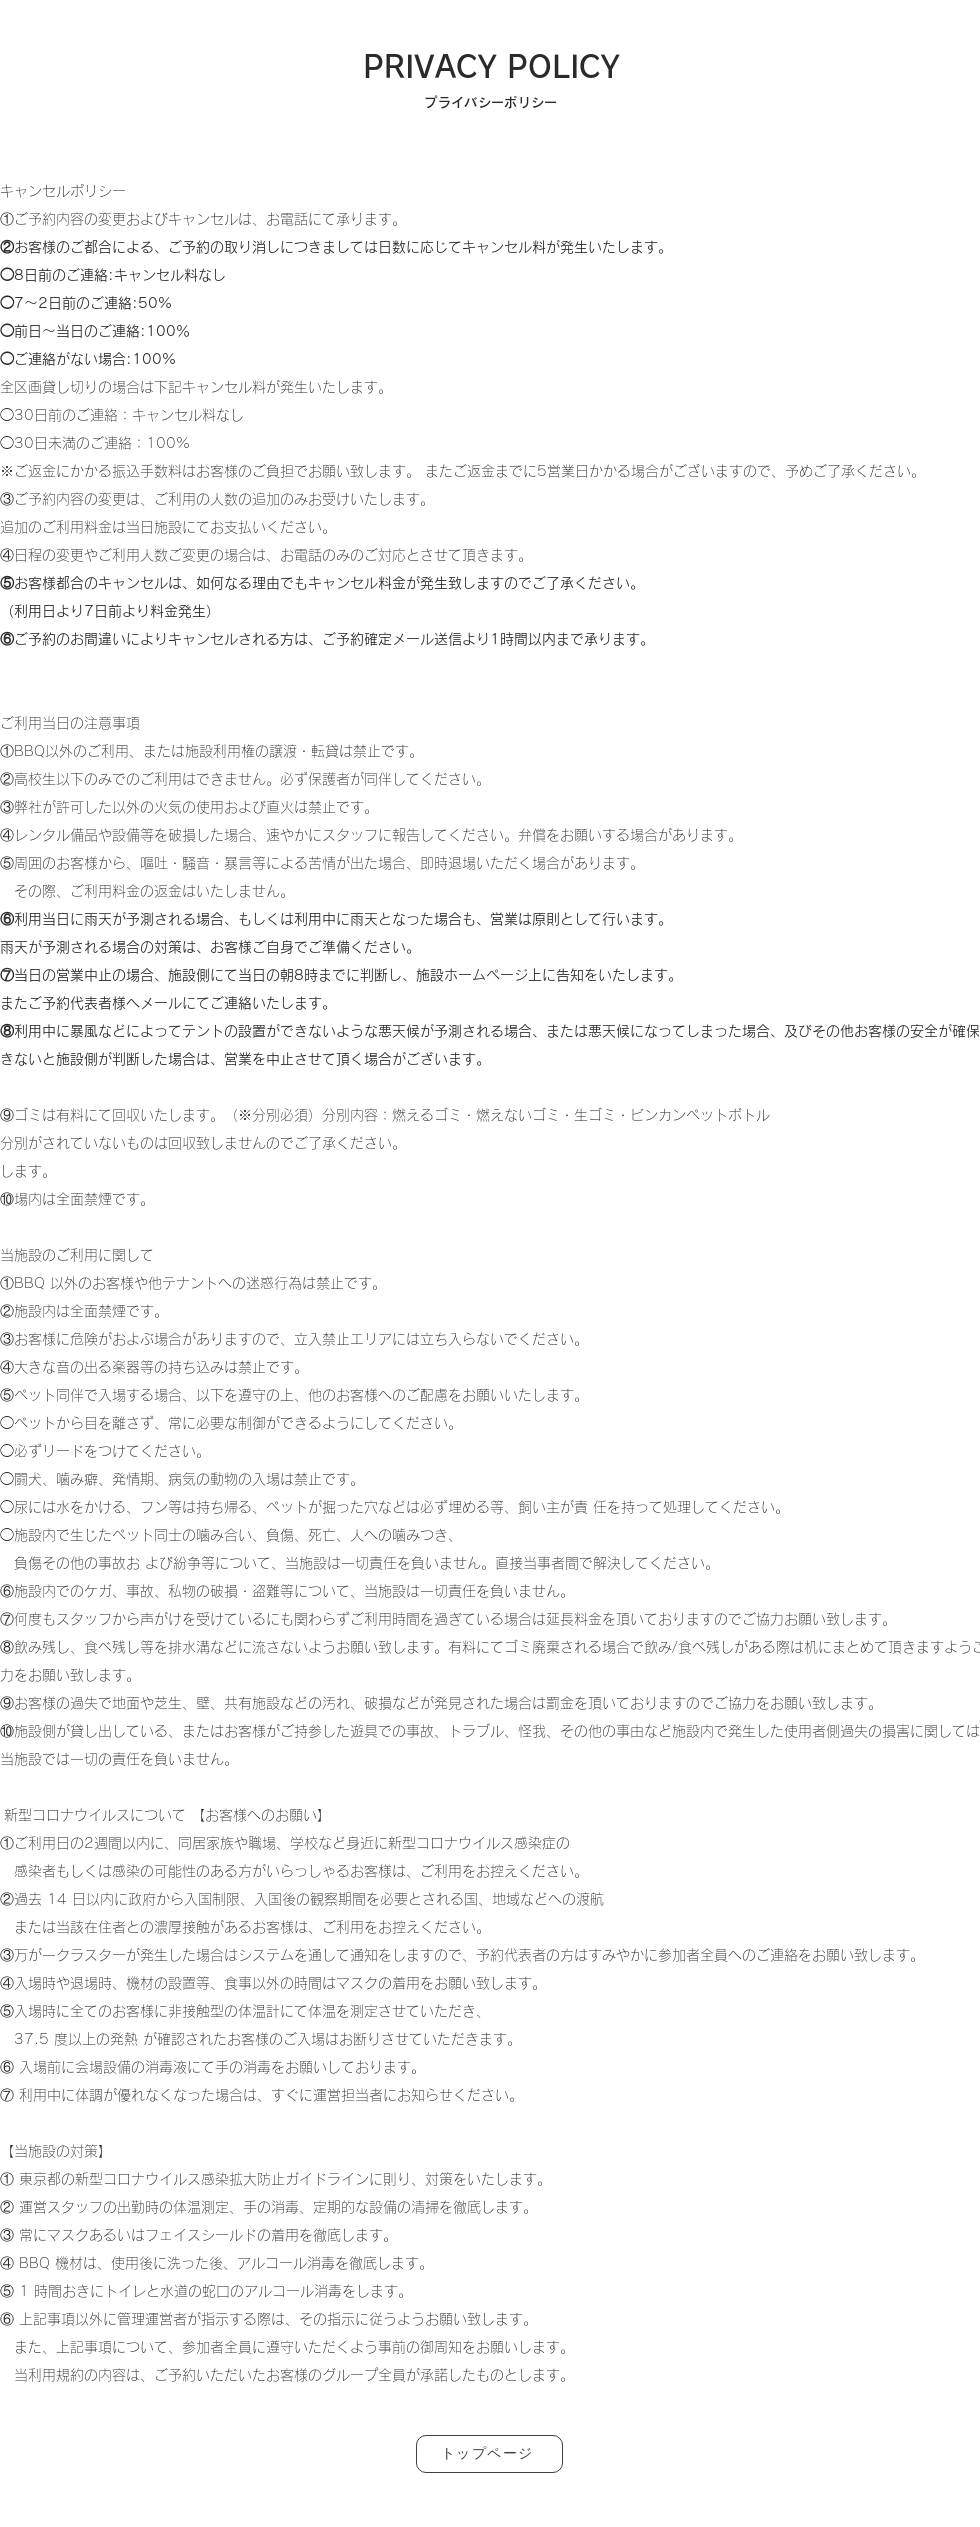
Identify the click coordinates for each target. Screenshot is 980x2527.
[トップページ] (489, 2454)
